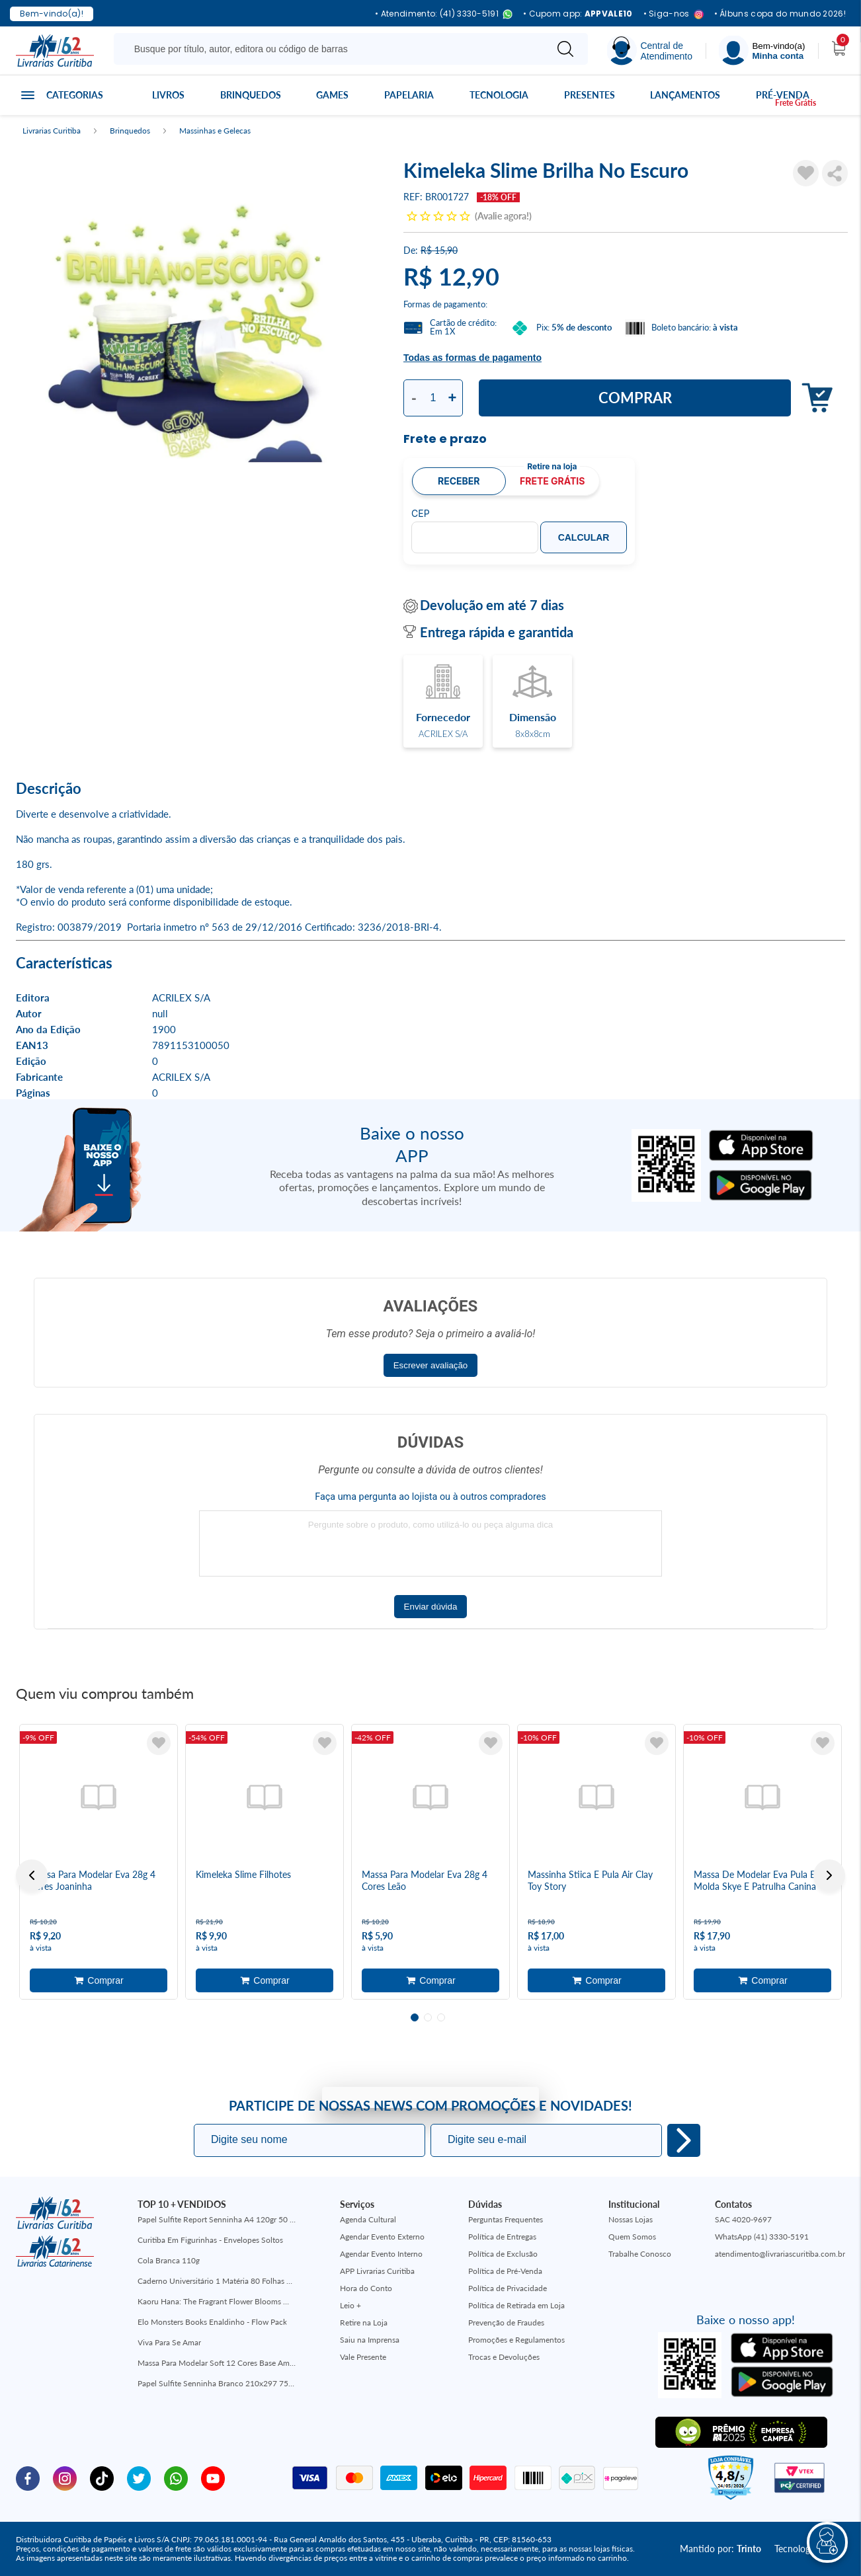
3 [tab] (441, 2017)
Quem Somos (632, 2237)
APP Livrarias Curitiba (377, 2271)
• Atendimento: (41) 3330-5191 (443, 14)
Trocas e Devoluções (504, 2357)
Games (332, 94)
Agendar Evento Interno (381, 2254)
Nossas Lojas (630, 2219)
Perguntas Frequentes (505, 2219)
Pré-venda (782, 94)
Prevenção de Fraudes (506, 2322)
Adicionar (814, 398)
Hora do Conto (366, 2288)
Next (829, 1875)
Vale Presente (363, 2357)
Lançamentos (685, 94)
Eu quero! (683, 2140)
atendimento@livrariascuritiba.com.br (780, 2254)
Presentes (589, 94)
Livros (168, 94)
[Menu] (762, 50)
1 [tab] (415, 2017)
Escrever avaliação (430, 1365)
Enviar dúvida (431, 1607)
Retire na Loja (364, 2322)
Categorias (74, 94)
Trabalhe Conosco (639, 2254)
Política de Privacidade (507, 2288)
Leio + (350, 2305)
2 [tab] (428, 2017)
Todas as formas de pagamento (472, 357)
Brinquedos (250, 94)
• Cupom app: (578, 14)
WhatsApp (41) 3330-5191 (762, 2237)
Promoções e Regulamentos (516, 2340)
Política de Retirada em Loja (516, 2305)
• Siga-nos (673, 14)
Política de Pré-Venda (505, 2271)
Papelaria (409, 94)
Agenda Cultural (368, 2219)
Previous (32, 1875)
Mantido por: (720, 2548)
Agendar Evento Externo (382, 2237)
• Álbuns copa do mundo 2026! (780, 14)
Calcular (584, 537)
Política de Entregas (502, 2237)
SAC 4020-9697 (743, 2219)
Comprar (635, 398)
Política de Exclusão (503, 2254)
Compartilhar (835, 173)
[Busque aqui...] (332, 49)
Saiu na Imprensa (369, 2340)
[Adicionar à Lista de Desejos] (806, 173)
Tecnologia (499, 94)
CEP (420, 513)
